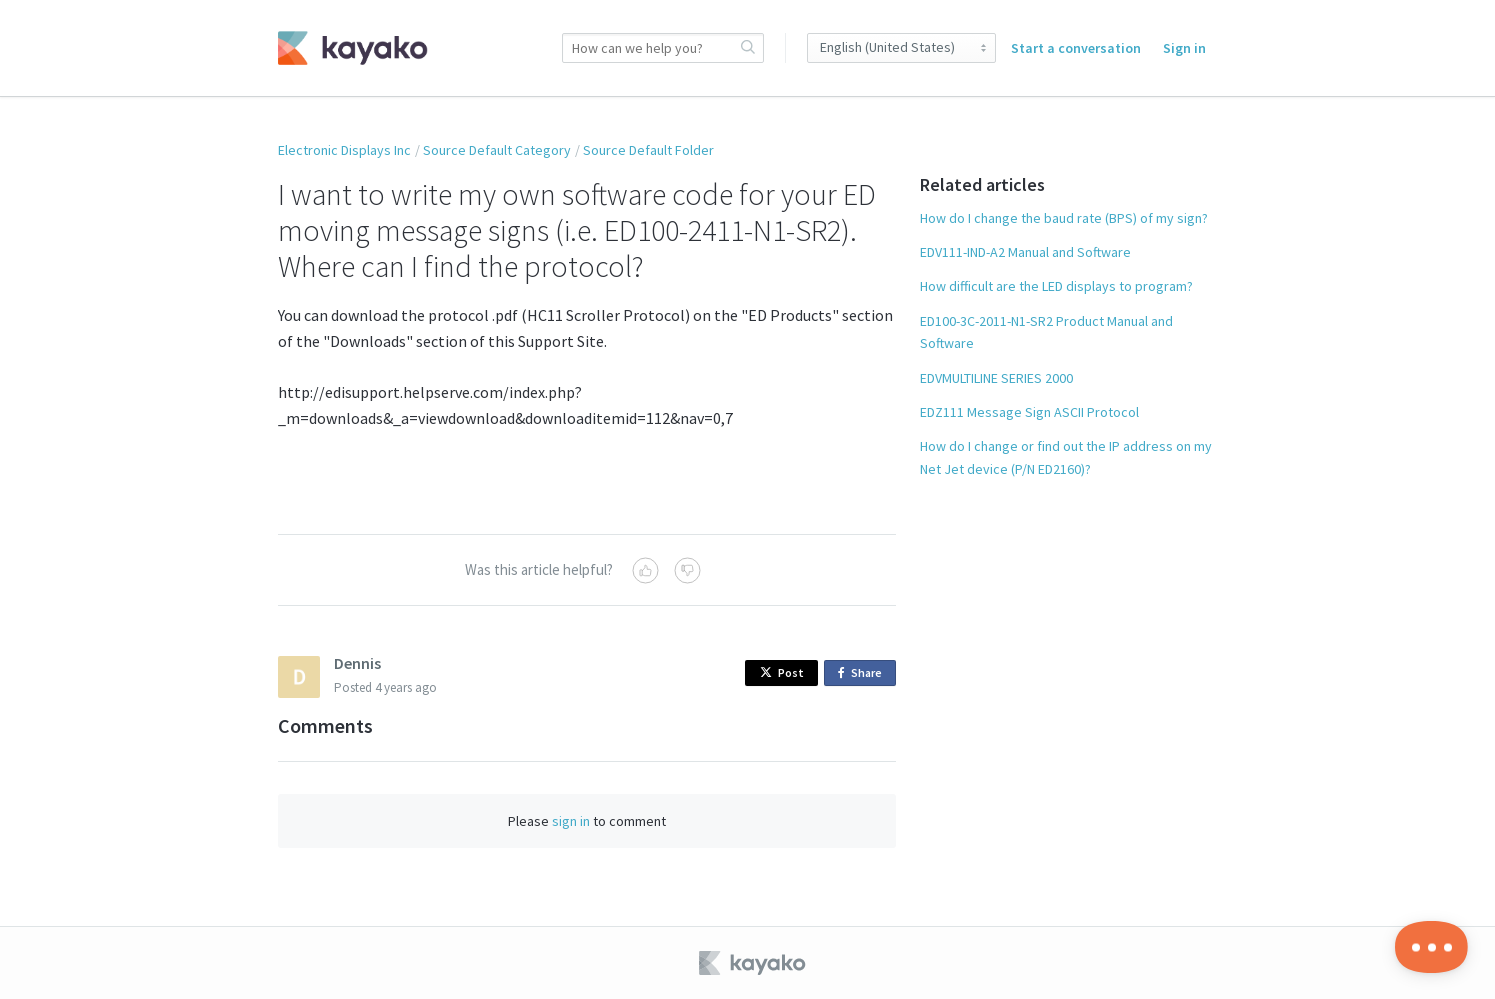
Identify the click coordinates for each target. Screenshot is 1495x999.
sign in (571, 821)
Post (782, 672)
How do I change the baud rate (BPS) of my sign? (1064, 218)
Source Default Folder (648, 150)
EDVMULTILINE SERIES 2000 (996, 378)
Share (863, 673)
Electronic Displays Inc (344, 150)
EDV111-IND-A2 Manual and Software (1025, 252)
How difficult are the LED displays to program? (1056, 286)
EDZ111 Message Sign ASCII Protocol (1029, 412)
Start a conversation (1076, 48)
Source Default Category (497, 150)
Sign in (1184, 48)
